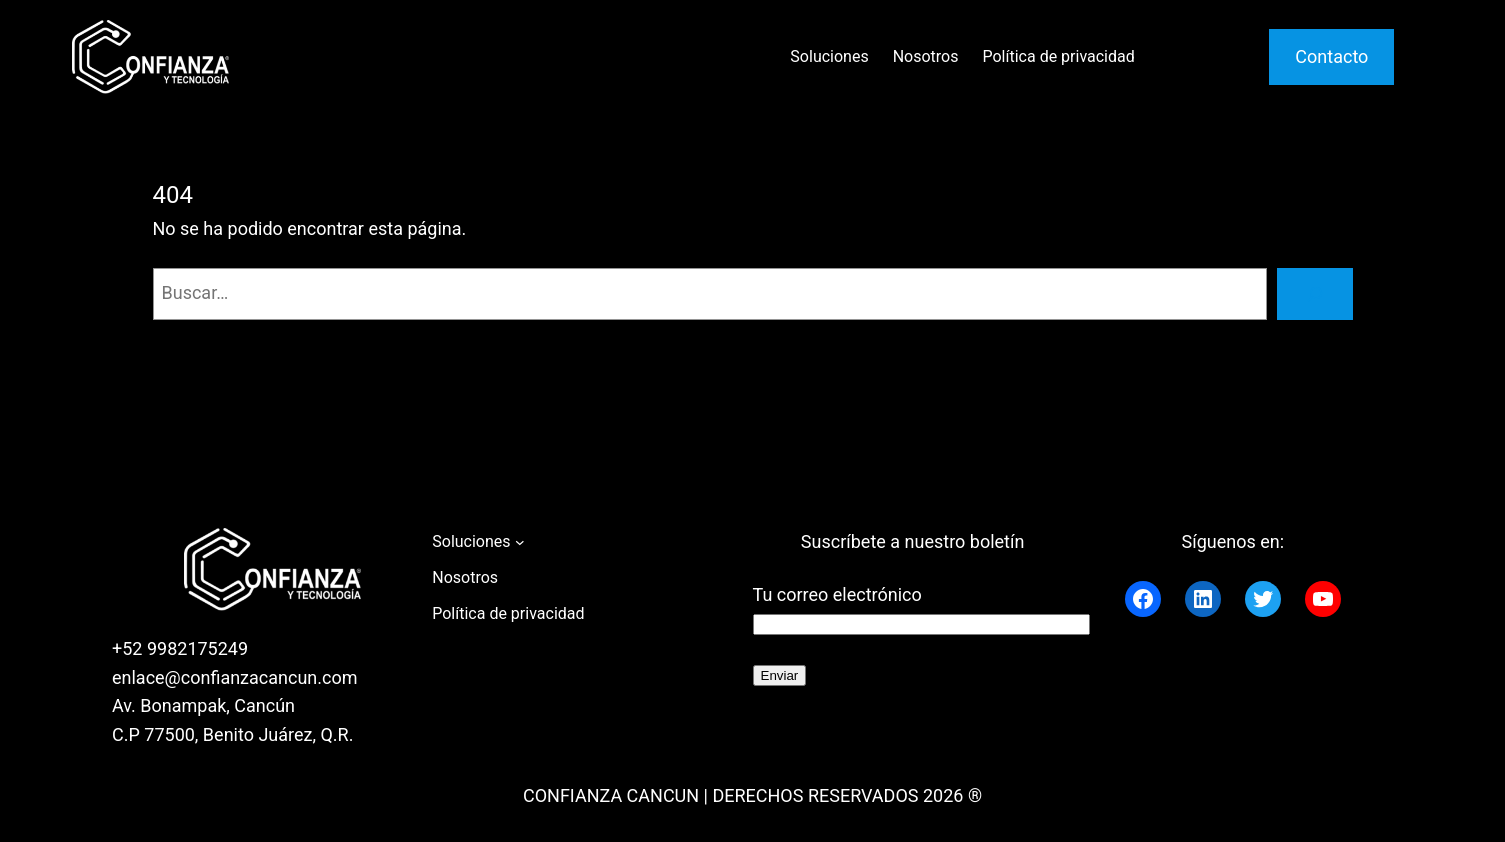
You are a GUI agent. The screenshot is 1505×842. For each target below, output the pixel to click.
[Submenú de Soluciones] (478, 542)
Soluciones (829, 56)
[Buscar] (1315, 294)
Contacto (1331, 56)
